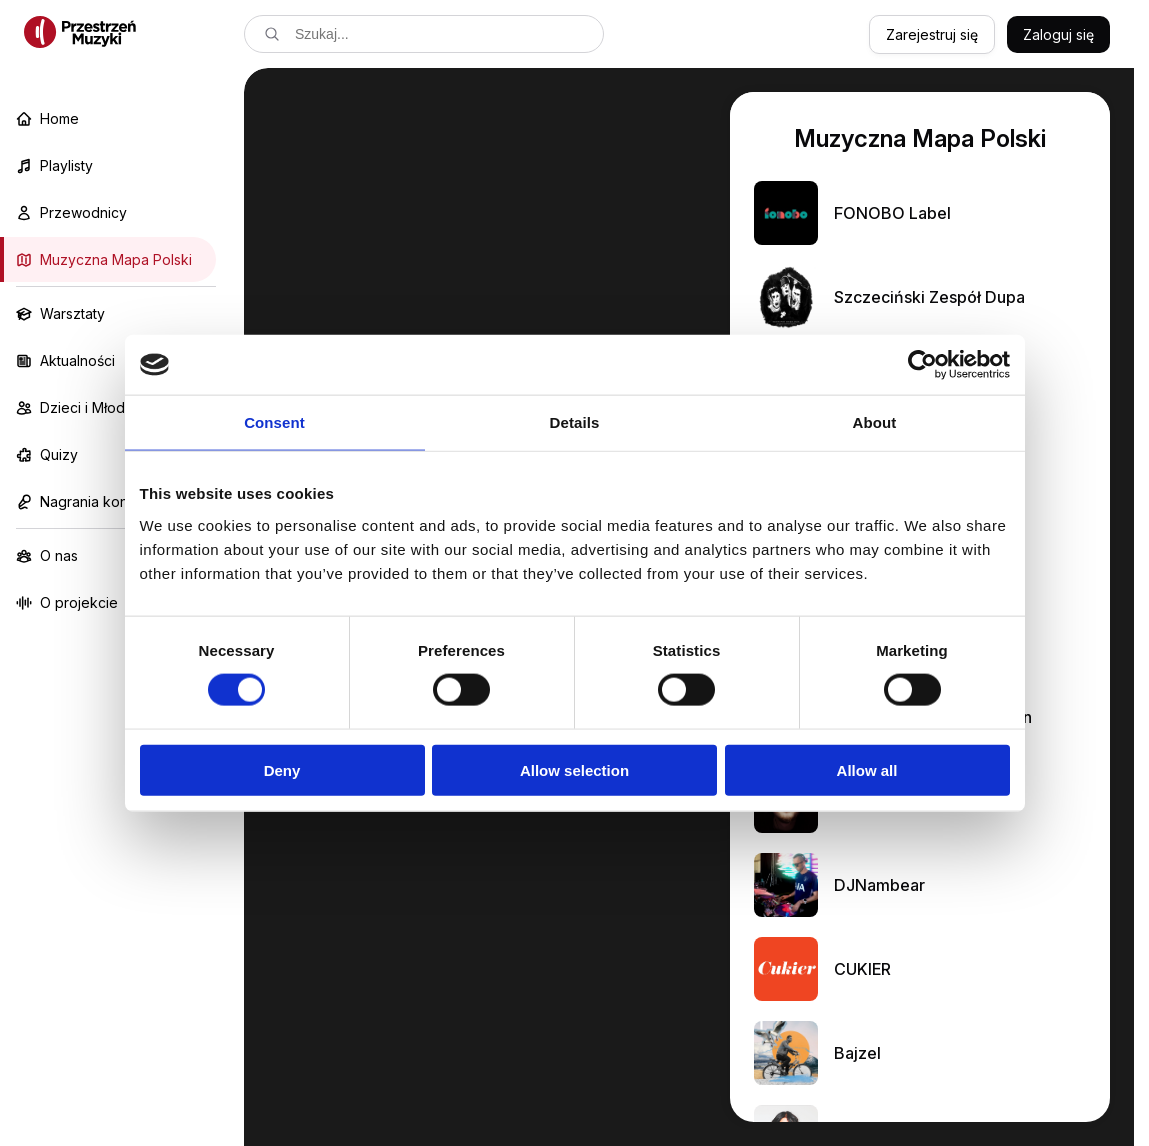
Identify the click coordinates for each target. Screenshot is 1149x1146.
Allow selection (574, 769)
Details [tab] (575, 422)
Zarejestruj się (932, 34)
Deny (282, 769)
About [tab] (875, 422)
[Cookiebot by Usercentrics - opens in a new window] (922, 365)
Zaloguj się (1058, 34)
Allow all (867, 769)
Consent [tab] (274, 422)
